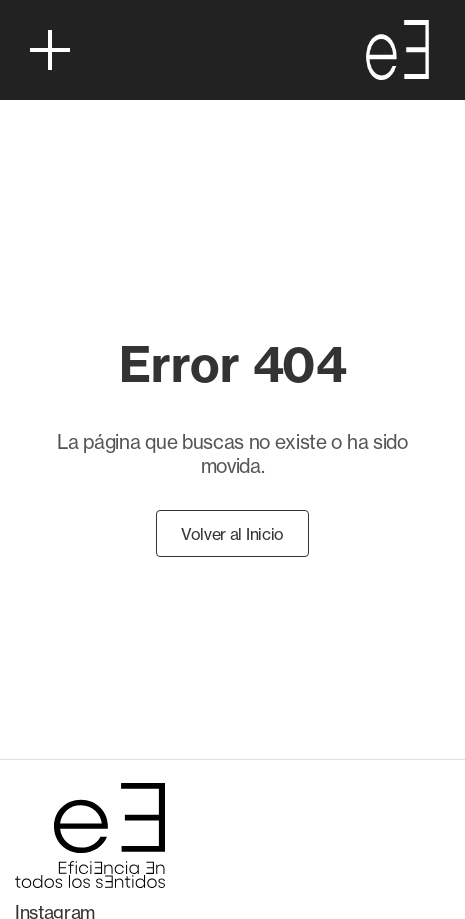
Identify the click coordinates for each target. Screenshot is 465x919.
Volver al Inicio (232, 534)
